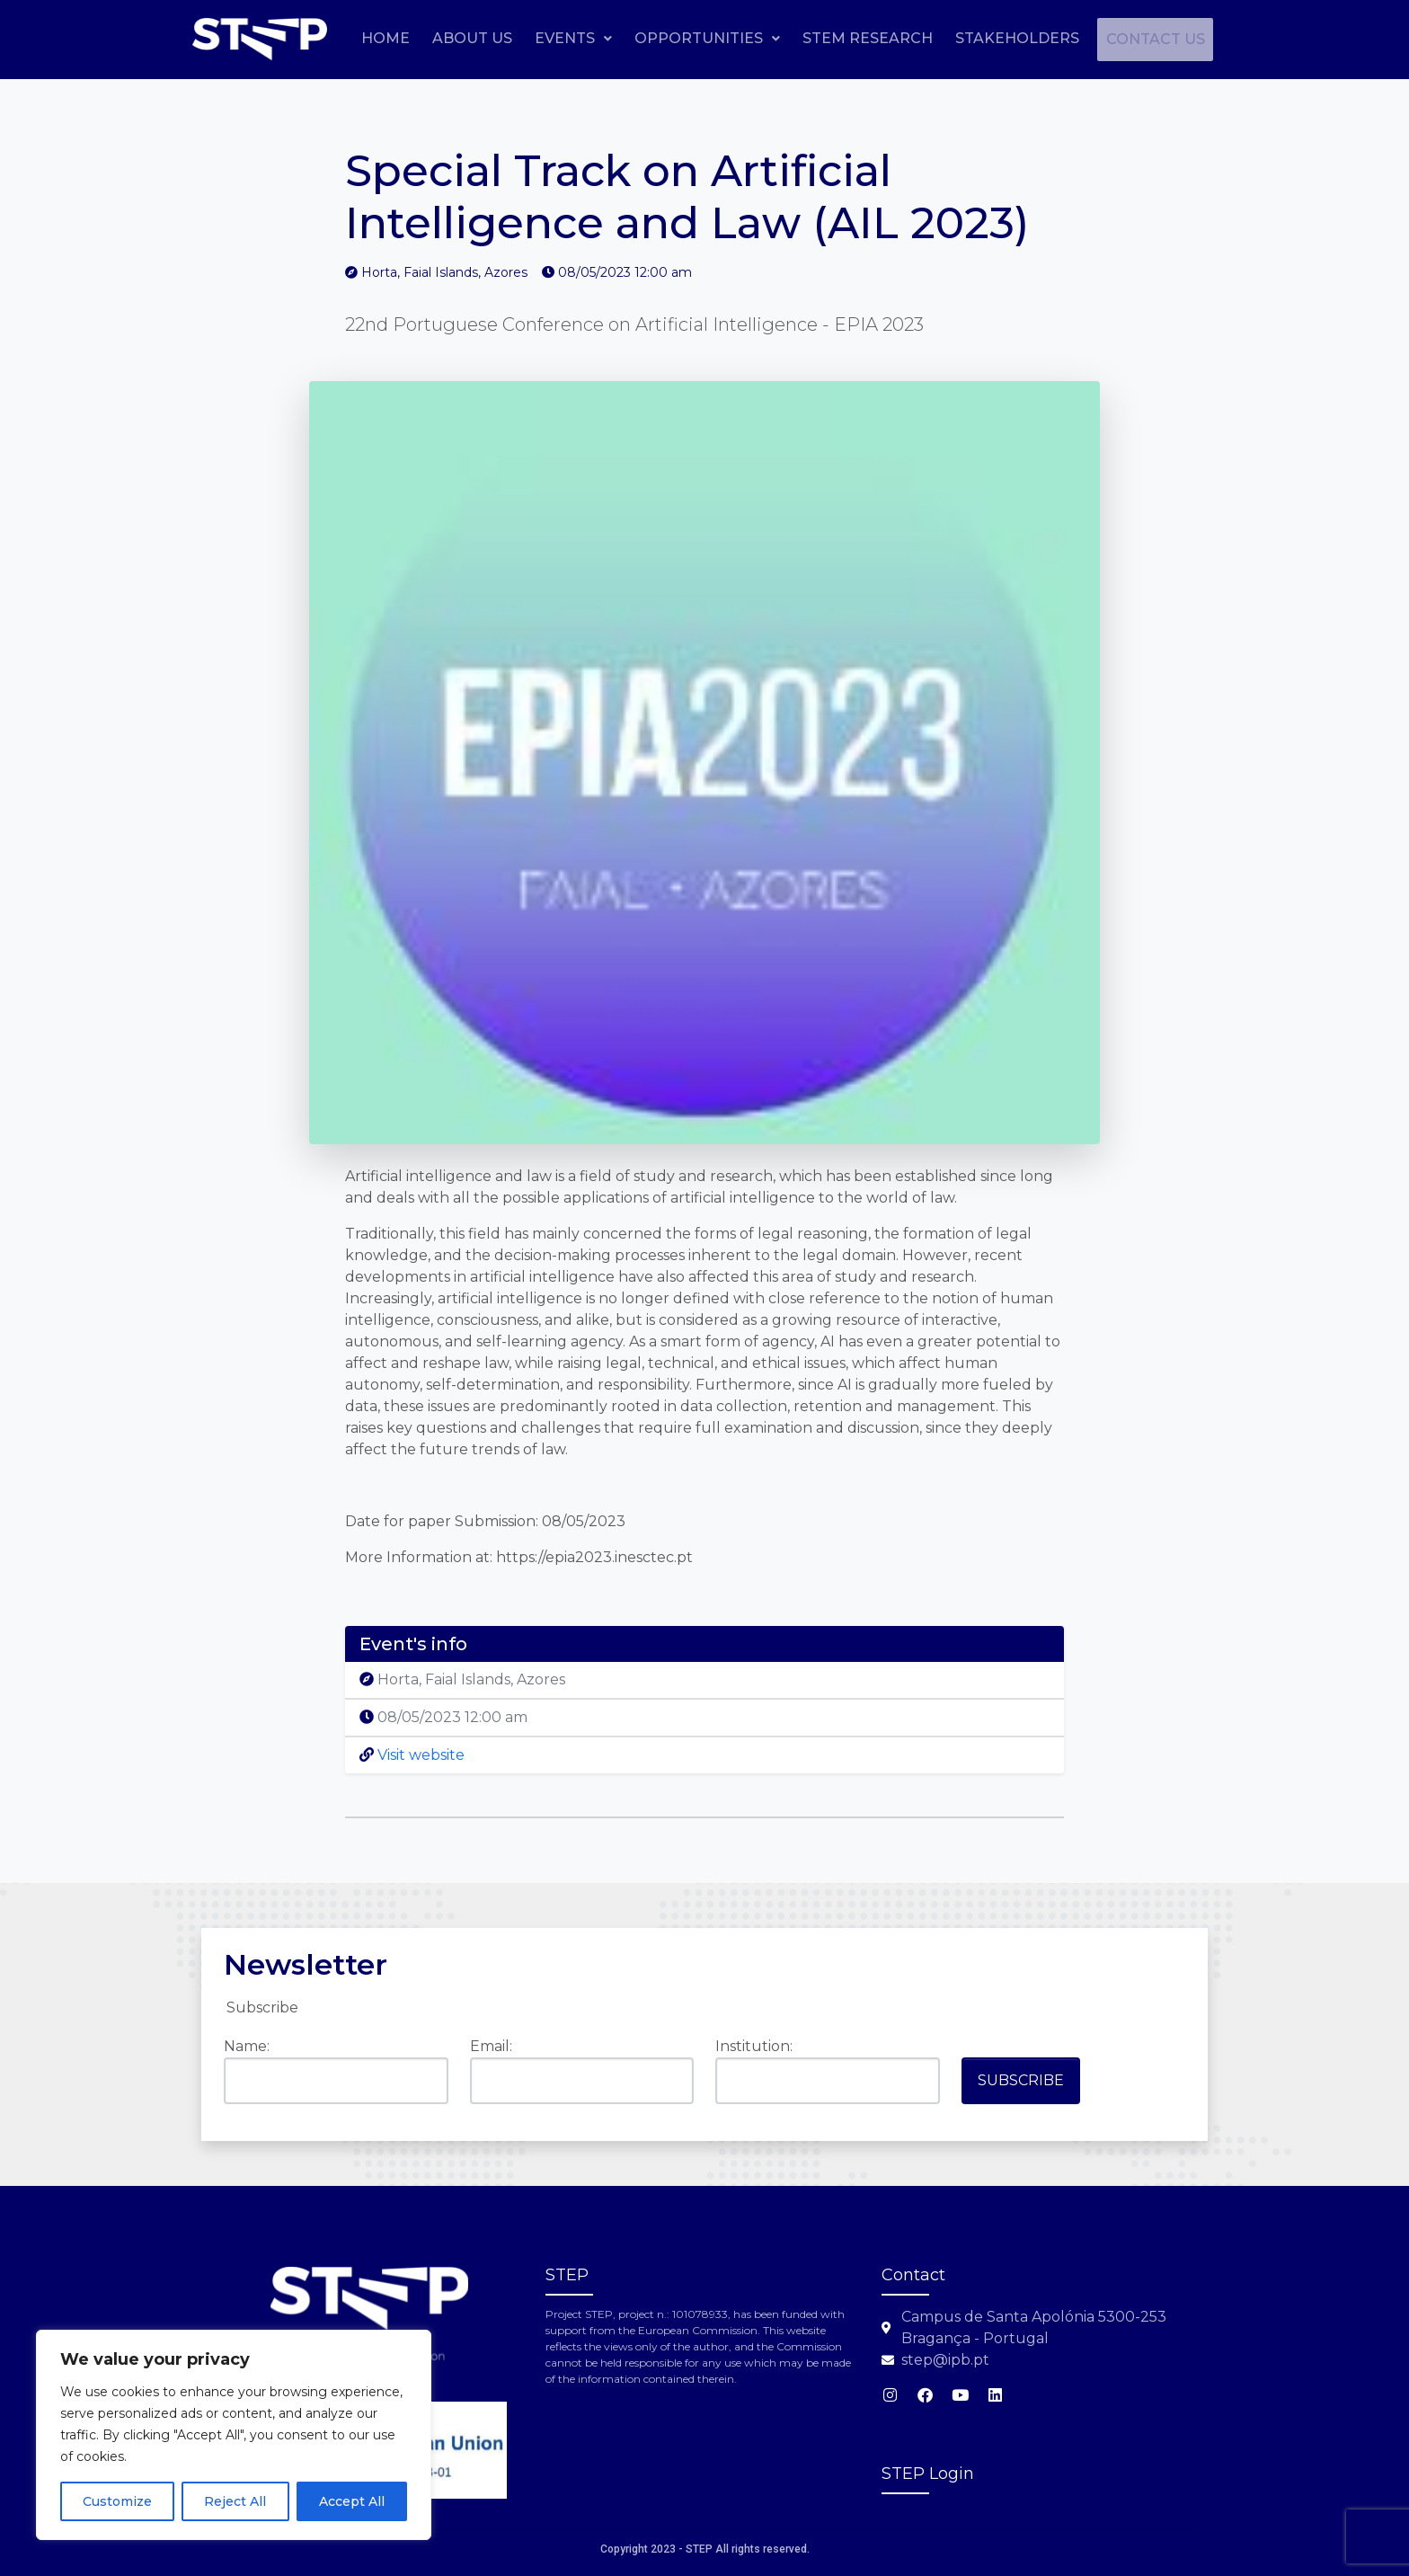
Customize (117, 2501)
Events (689, 38)
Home (501, 38)
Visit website (412, 1754)
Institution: (754, 2046)
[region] (233, 2435)
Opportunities (823, 38)
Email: (491, 2046)
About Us (588, 38)
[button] (689, 38)
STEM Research (983, 38)
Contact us (1148, 81)
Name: (247, 2046)
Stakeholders (1133, 38)
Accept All (352, 2501)
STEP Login (928, 2473)
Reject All (235, 2501)
